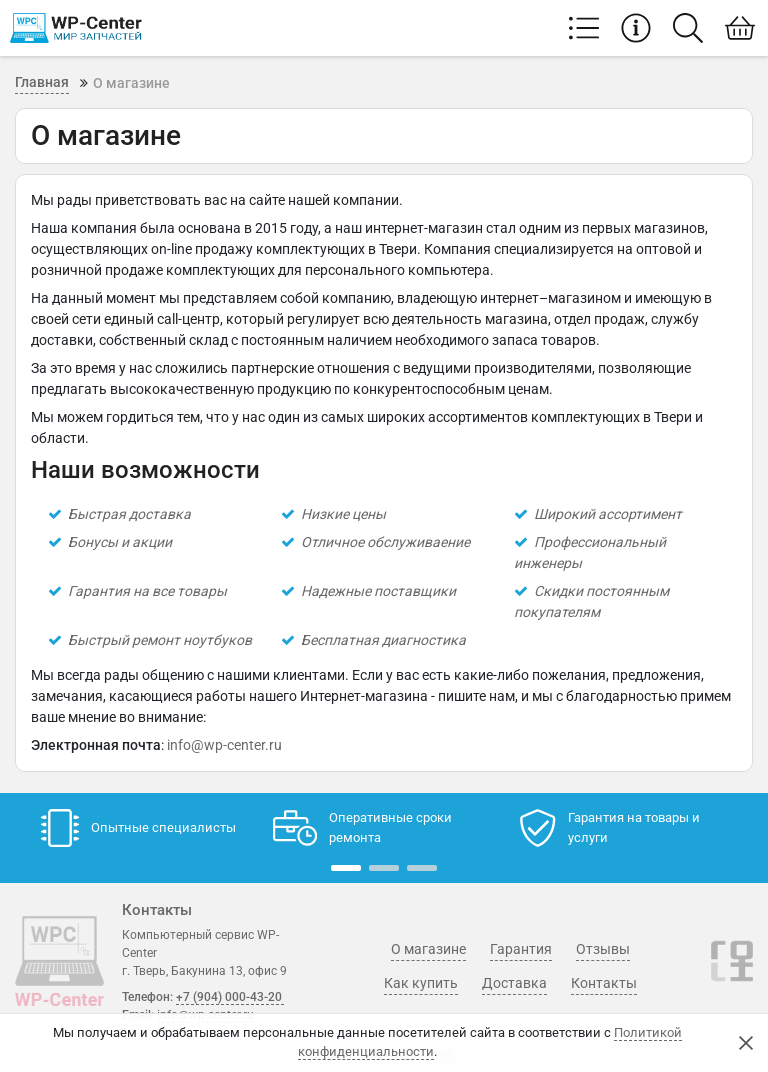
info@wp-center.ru (224, 745)
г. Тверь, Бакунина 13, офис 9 (204, 971)
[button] (346, 868)
